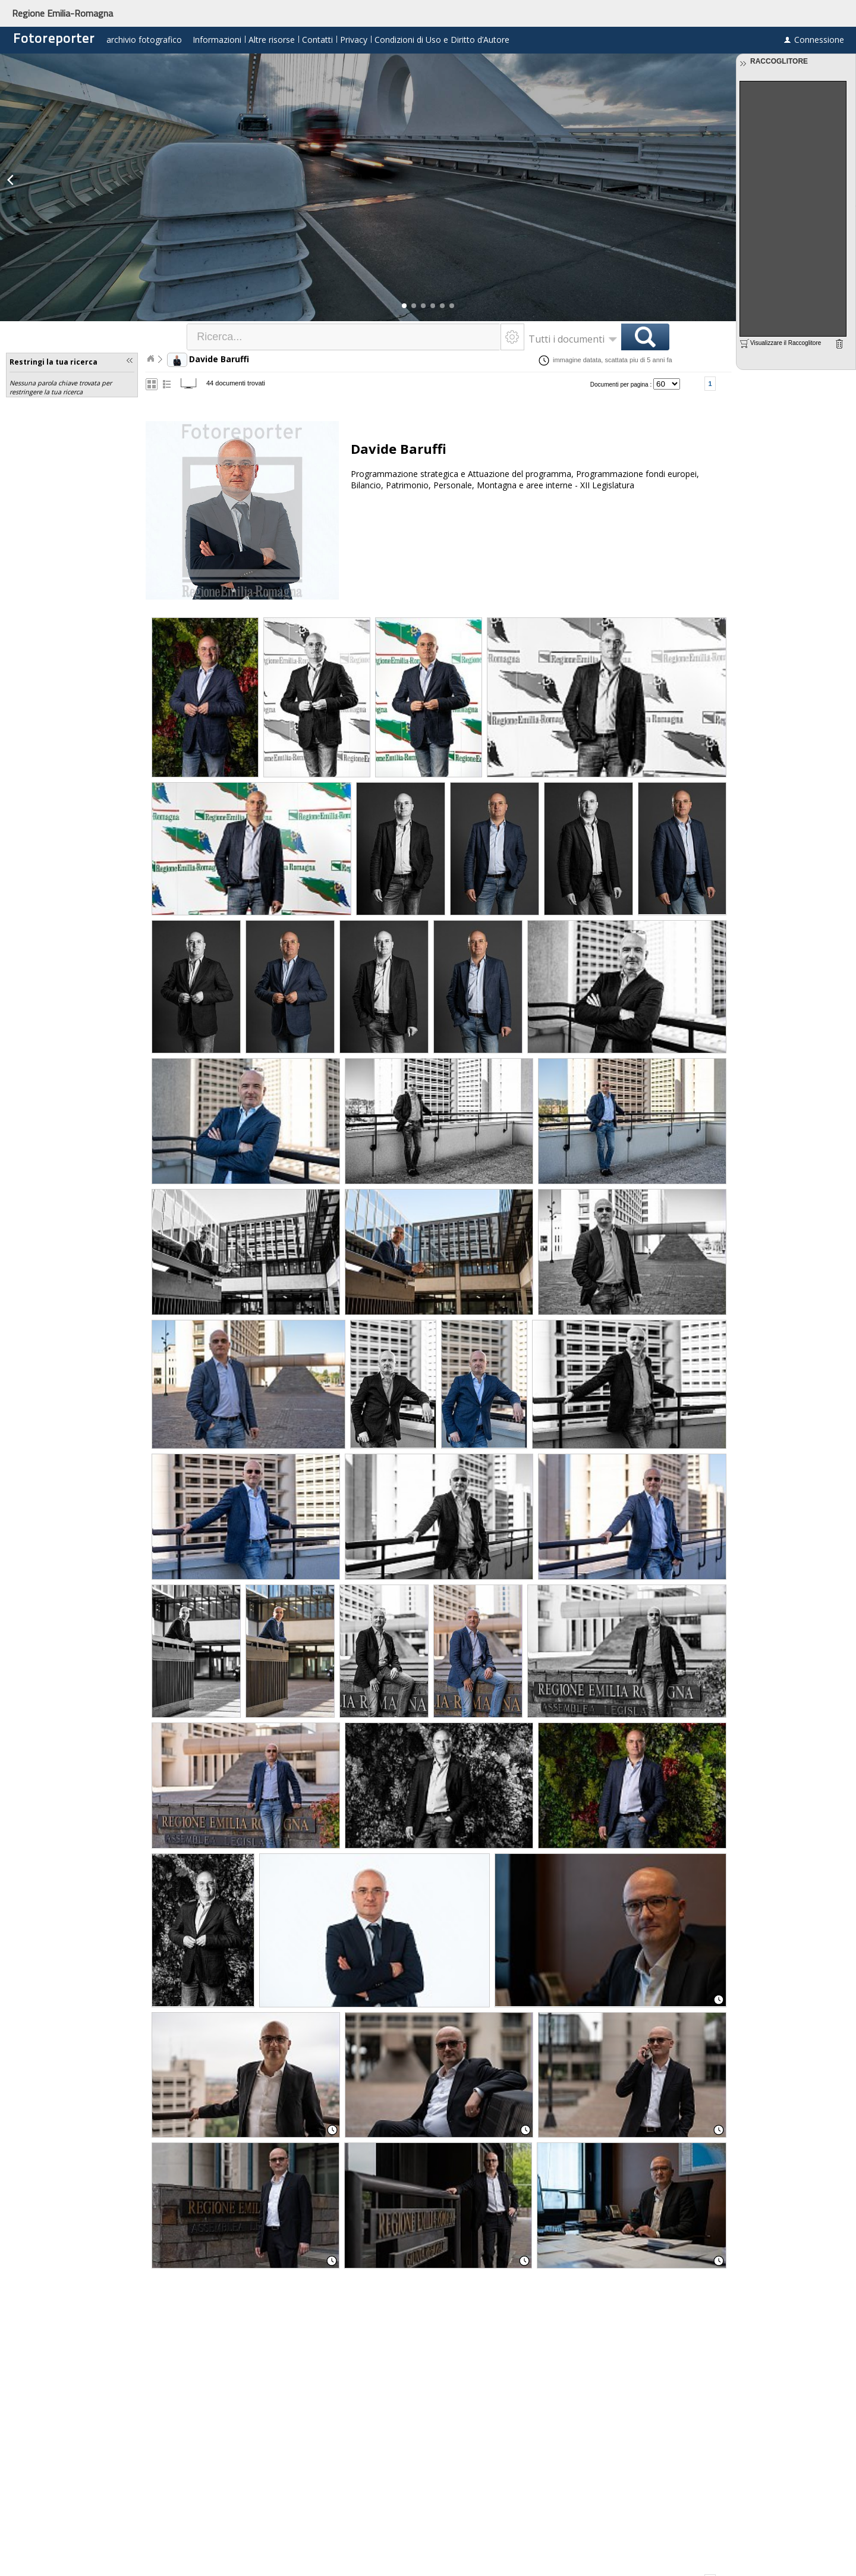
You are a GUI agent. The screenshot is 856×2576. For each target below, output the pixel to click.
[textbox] (344, 337)
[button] (404, 305)
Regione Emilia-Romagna (62, 13)
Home (150, 359)
